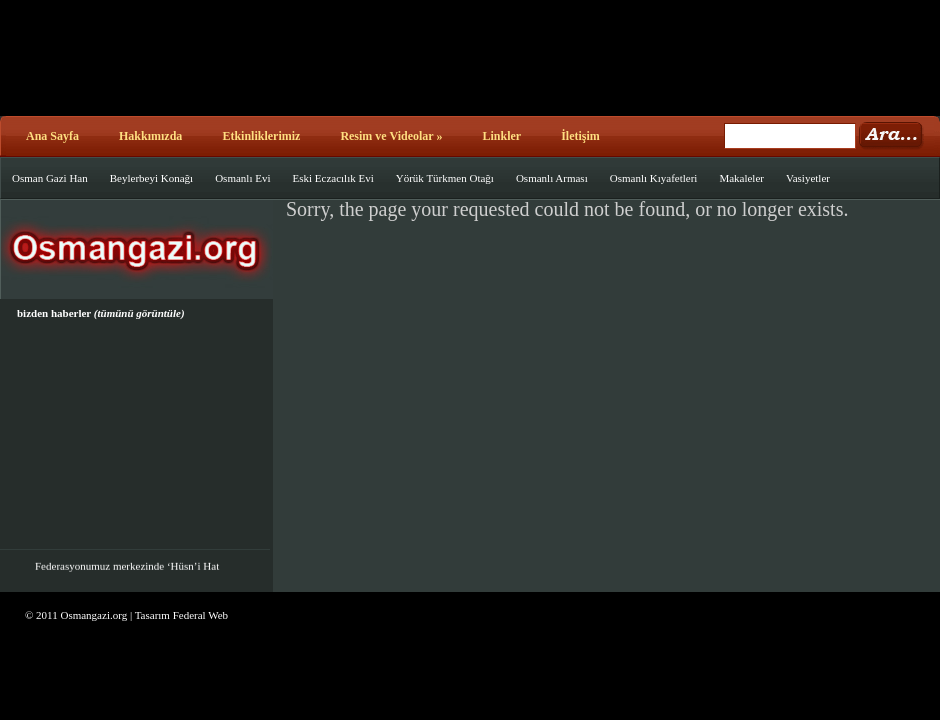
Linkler (501, 136)
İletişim (580, 136)
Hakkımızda (150, 136)
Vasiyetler (808, 178)
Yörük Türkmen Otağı (445, 178)
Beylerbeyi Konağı (151, 178)
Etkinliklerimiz (261, 136)
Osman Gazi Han (50, 178)
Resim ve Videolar (391, 136)
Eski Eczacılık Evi (332, 178)
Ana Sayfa (52, 136)
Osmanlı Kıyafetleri (654, 178)
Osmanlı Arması (552, 178)
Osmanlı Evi (242, 178)
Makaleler (741, 178)
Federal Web (200, 615)
